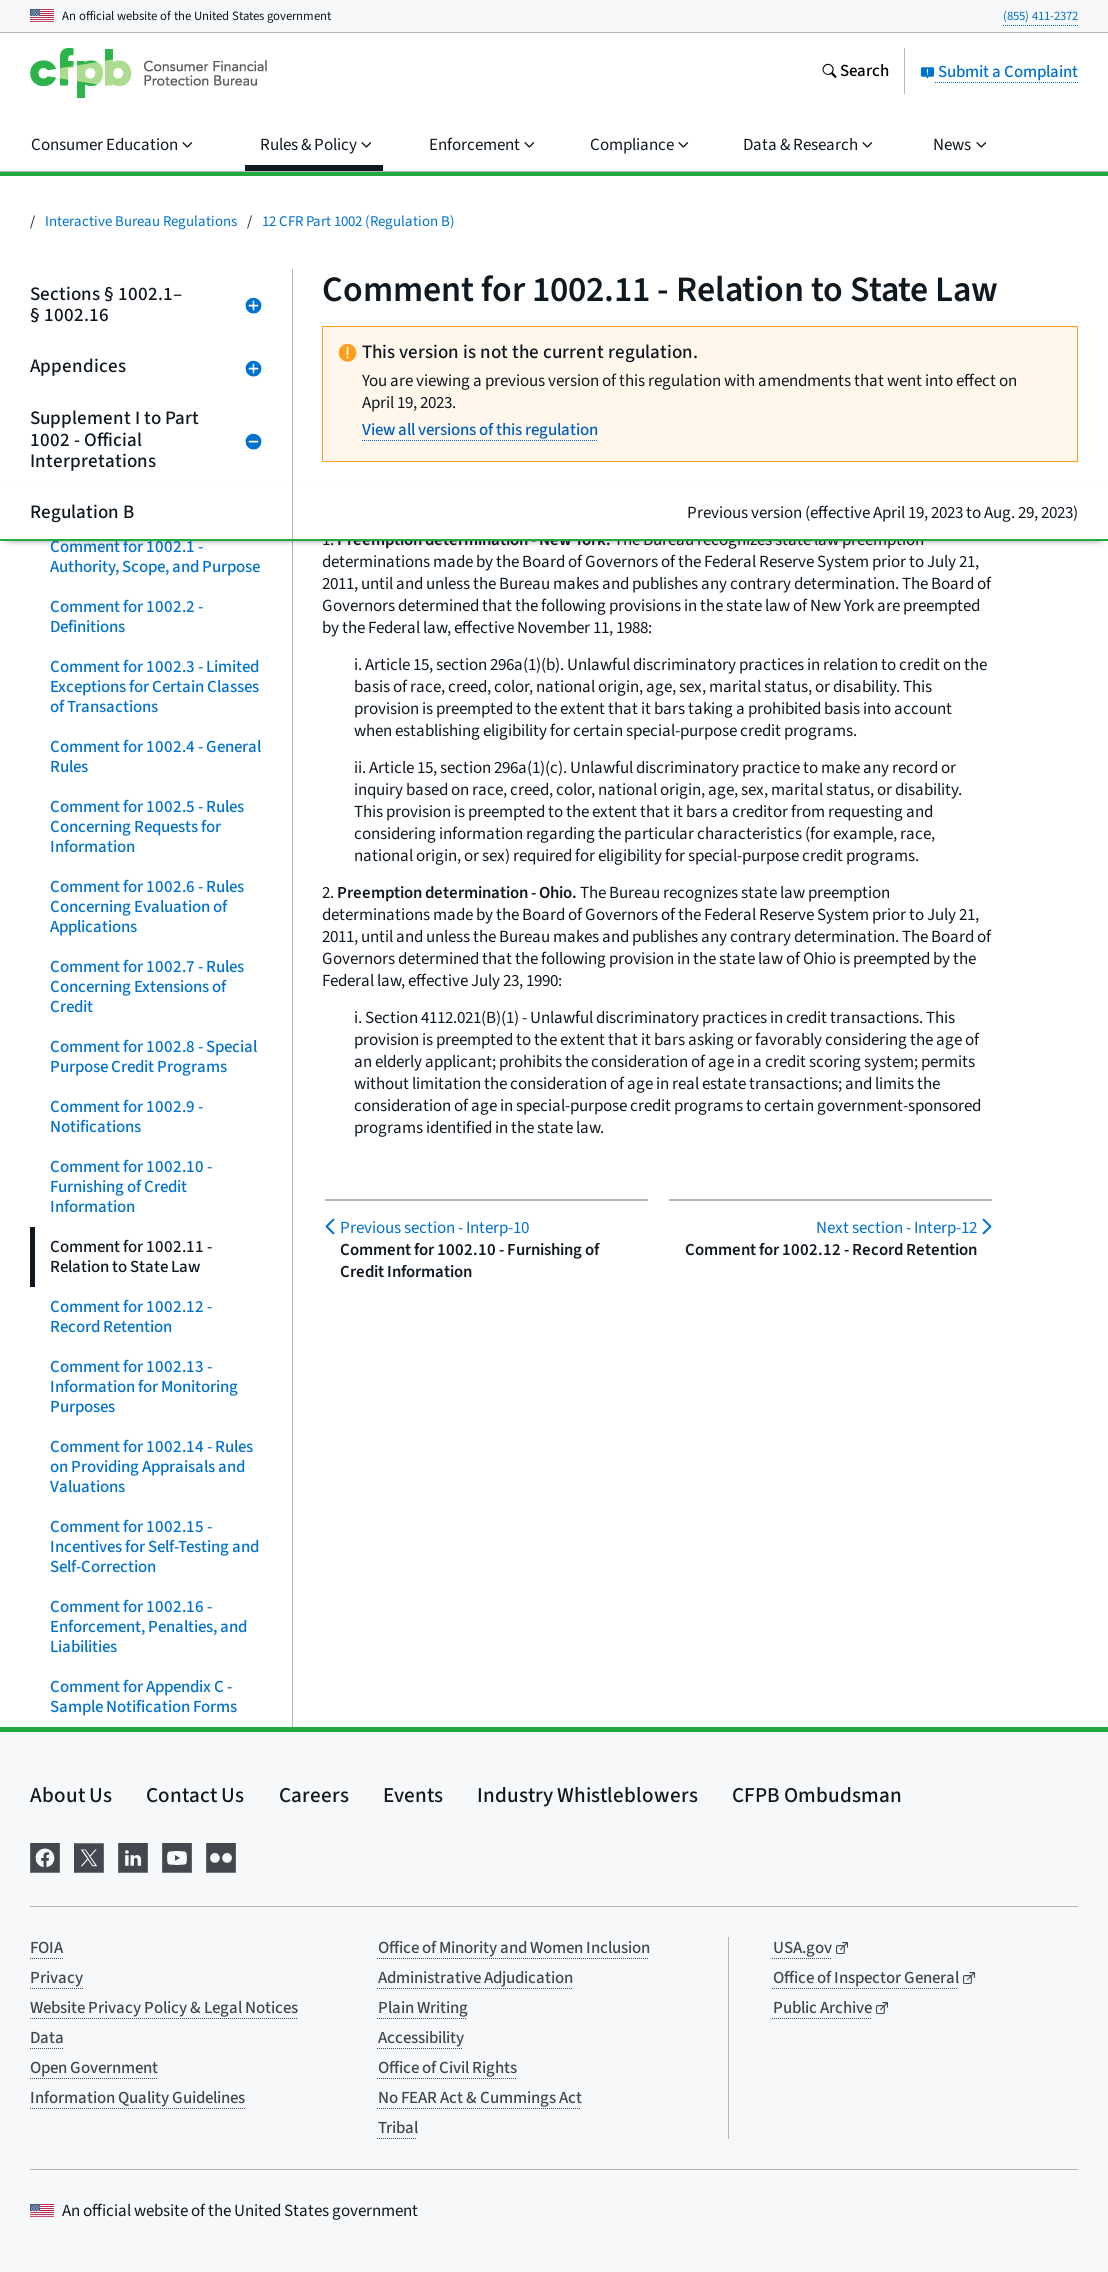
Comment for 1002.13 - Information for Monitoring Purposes (144, 1387)
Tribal (398, 2128)
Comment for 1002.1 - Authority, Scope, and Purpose (155, 557)
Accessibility (421, 2038)
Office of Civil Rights (447, 2068)
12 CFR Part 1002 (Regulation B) (358, 221)
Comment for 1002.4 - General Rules (155, 757)
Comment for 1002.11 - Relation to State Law (131, 1257)
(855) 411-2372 (1040, 16)
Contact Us (195, 1795)
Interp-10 (434, 1228)
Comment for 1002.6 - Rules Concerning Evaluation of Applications (147, 907)
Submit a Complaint (999, 72)
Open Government (94, 2068)
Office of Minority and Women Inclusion (514, 1948)
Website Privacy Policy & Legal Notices (164, 2008)
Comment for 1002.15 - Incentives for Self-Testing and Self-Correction (154, 1547)
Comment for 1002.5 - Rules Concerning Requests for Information (147, 827)
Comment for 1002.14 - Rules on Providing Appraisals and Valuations (151, 1467)
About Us (71, 1795)
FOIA (46, 1948)
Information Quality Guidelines (137, 2098)
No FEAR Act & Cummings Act (480, 2098)
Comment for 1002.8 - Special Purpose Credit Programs (153, 1057)
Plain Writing (423, 2008)
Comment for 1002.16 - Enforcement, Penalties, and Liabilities (148, 1627)
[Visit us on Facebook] (45, 1855)
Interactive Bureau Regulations (141, 221)
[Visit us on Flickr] (221, 1855)
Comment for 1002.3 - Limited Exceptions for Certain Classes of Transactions (154, 687)
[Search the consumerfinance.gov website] (855, 73)
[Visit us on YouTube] (177, 1855)
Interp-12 (896, 1228)
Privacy (56, 1978)
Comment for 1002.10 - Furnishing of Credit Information (131, 1187)
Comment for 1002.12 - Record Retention (131, 1317)
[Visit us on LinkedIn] (133, 1855)
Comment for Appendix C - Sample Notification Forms (143, 1697)
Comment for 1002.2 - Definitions (126, 617)
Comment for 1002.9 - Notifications (126, 1117)
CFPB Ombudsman (817, 1795)
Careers (314, 1795)
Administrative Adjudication (475, 1978)
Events (413, 1795)
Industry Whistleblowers (587, 1795)
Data (47, 2038)
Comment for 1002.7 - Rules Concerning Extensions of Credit (147, 987)
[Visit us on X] (89, 1855)
